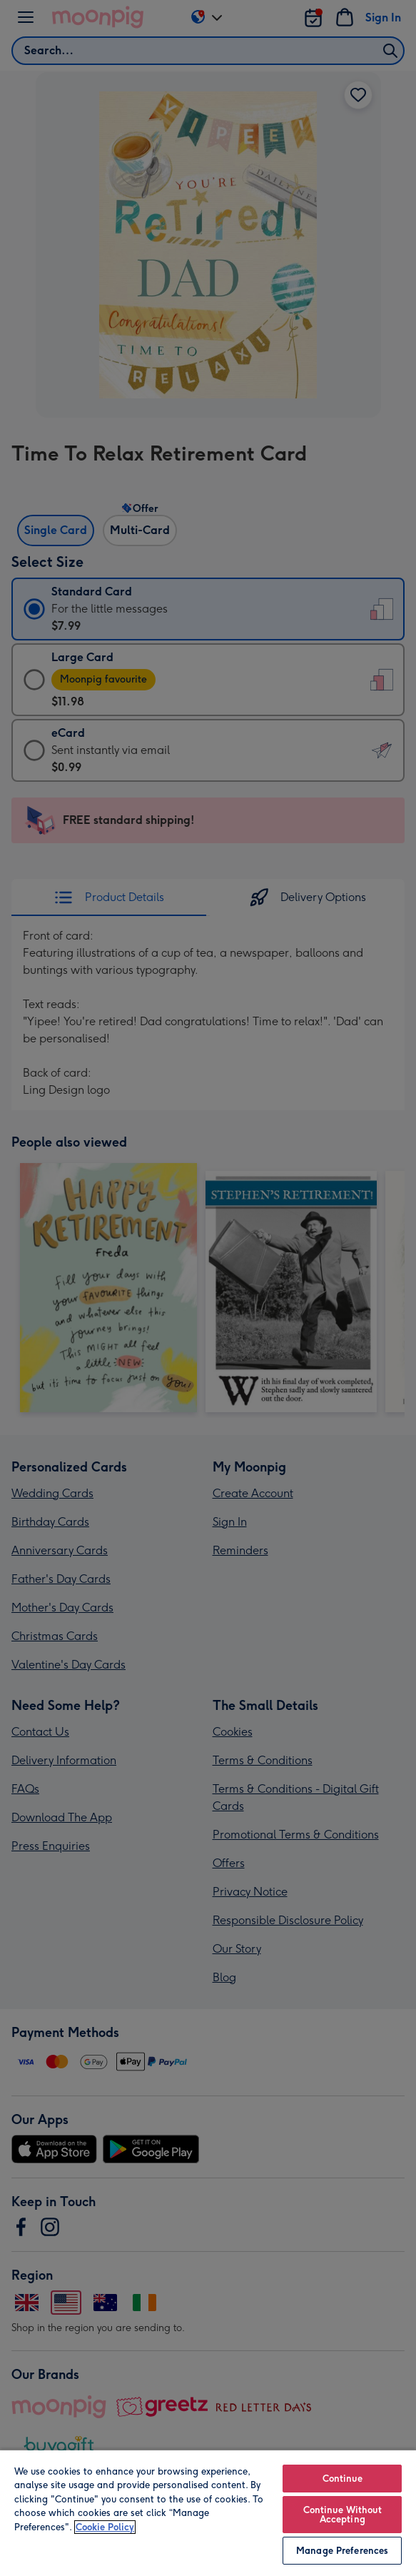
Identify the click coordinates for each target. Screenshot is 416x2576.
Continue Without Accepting (342, 2515)
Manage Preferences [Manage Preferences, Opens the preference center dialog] (342, 2550)
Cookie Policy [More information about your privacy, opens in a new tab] (105, 2527)
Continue (342, 2478)
